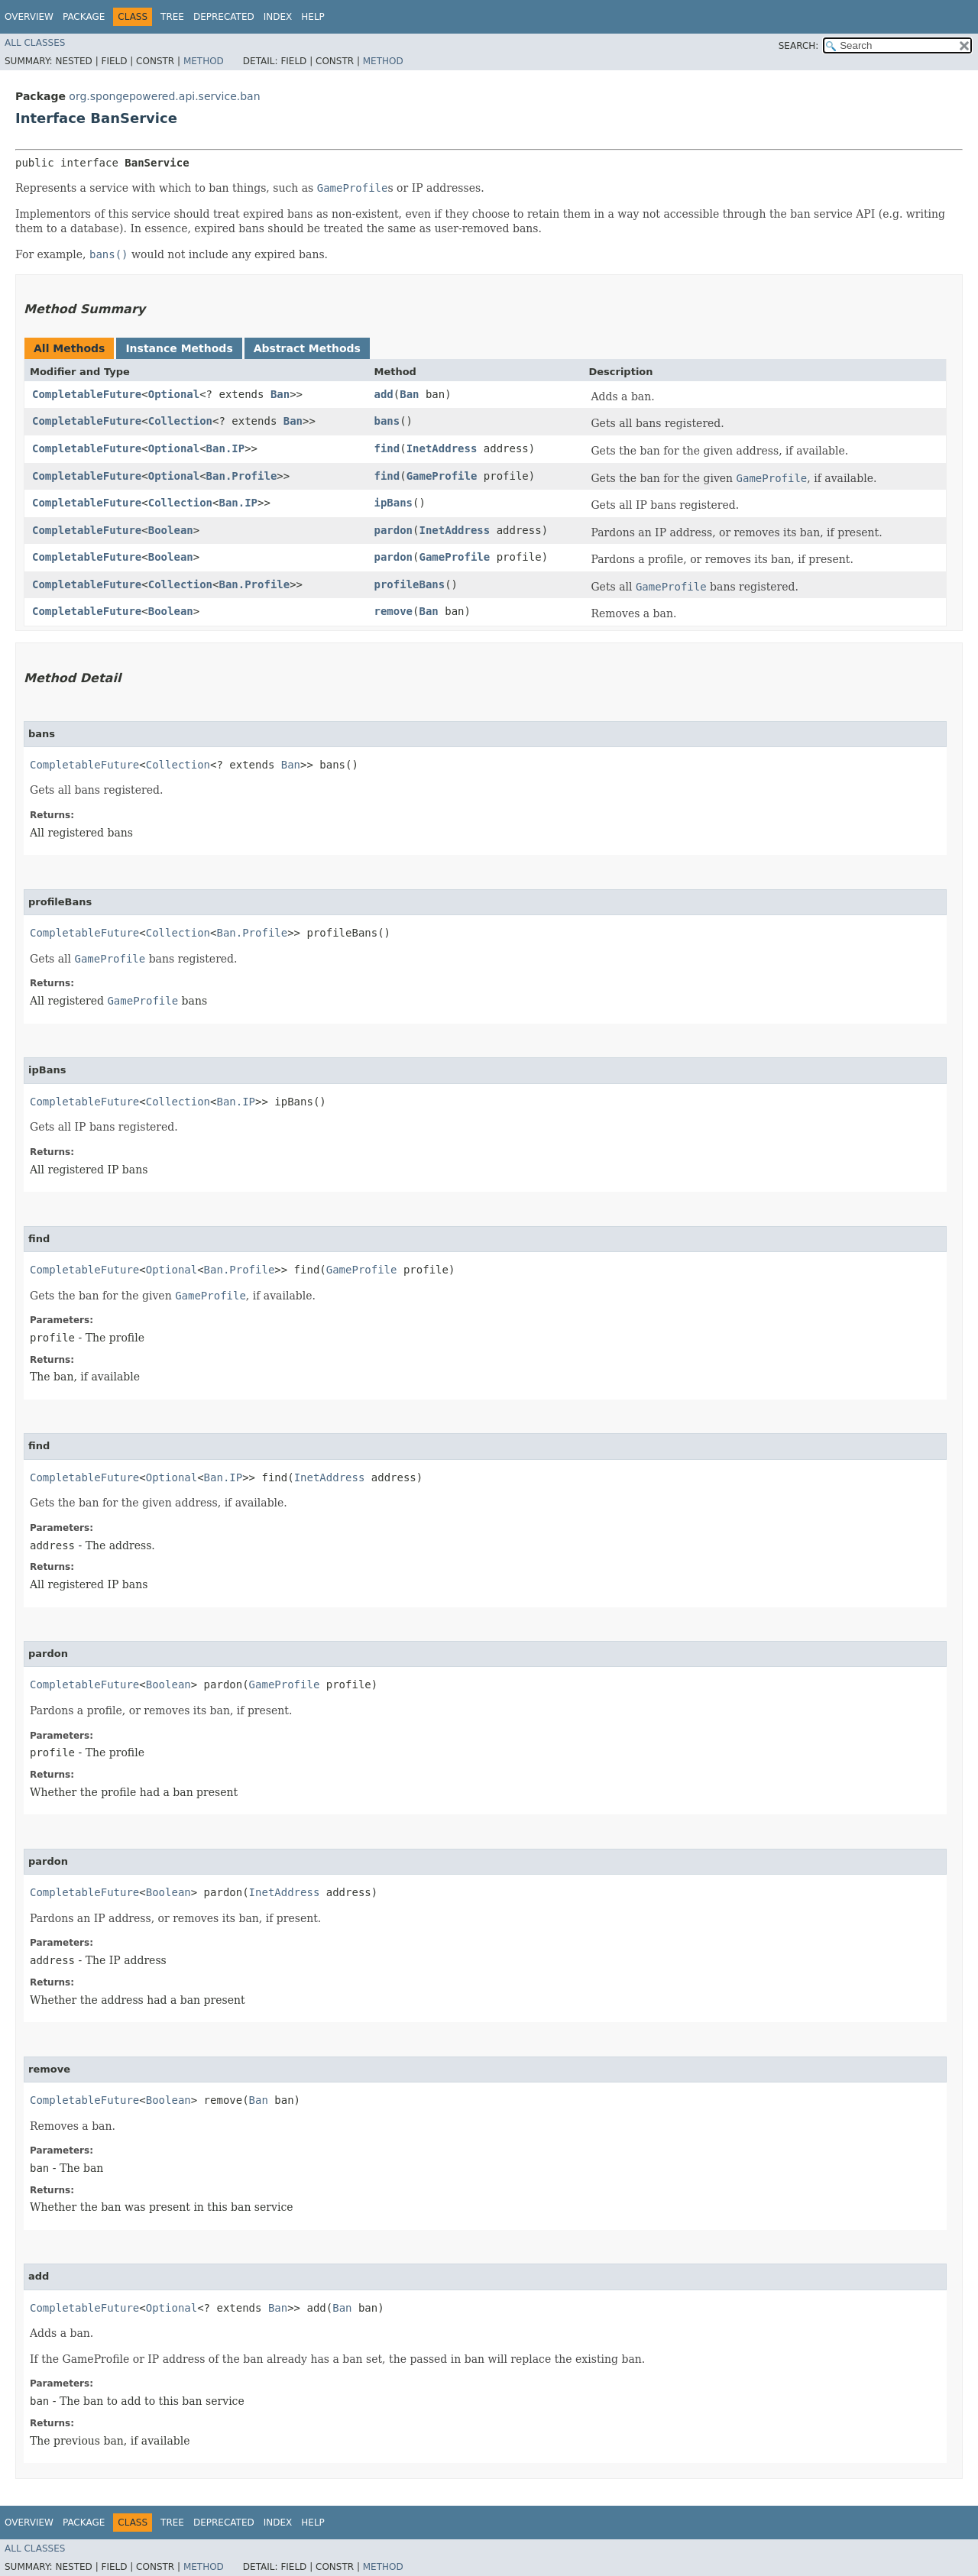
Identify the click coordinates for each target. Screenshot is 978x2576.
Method (203, 61)
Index (278, 16)
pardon (393, 530)
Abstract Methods (307, 348)
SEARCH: (799, 45)
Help (313, 16)
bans (387, 421)
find (387, 448)
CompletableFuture (86, 394)
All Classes (35, 42)
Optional (173, 394)
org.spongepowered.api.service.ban (164, 96)
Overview (29, 16)
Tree (172, 16)
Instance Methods (178, 348)
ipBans (393, 503)
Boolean (170, 530)
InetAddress (442, 448)
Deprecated (223, 16)
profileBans (409, 584)
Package (84, 16)
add (383, 394)
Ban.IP (225, 448)
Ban (280, 394)
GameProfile (442, 476)
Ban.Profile (241, 476)
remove (393, 611)
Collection (180, 421)
